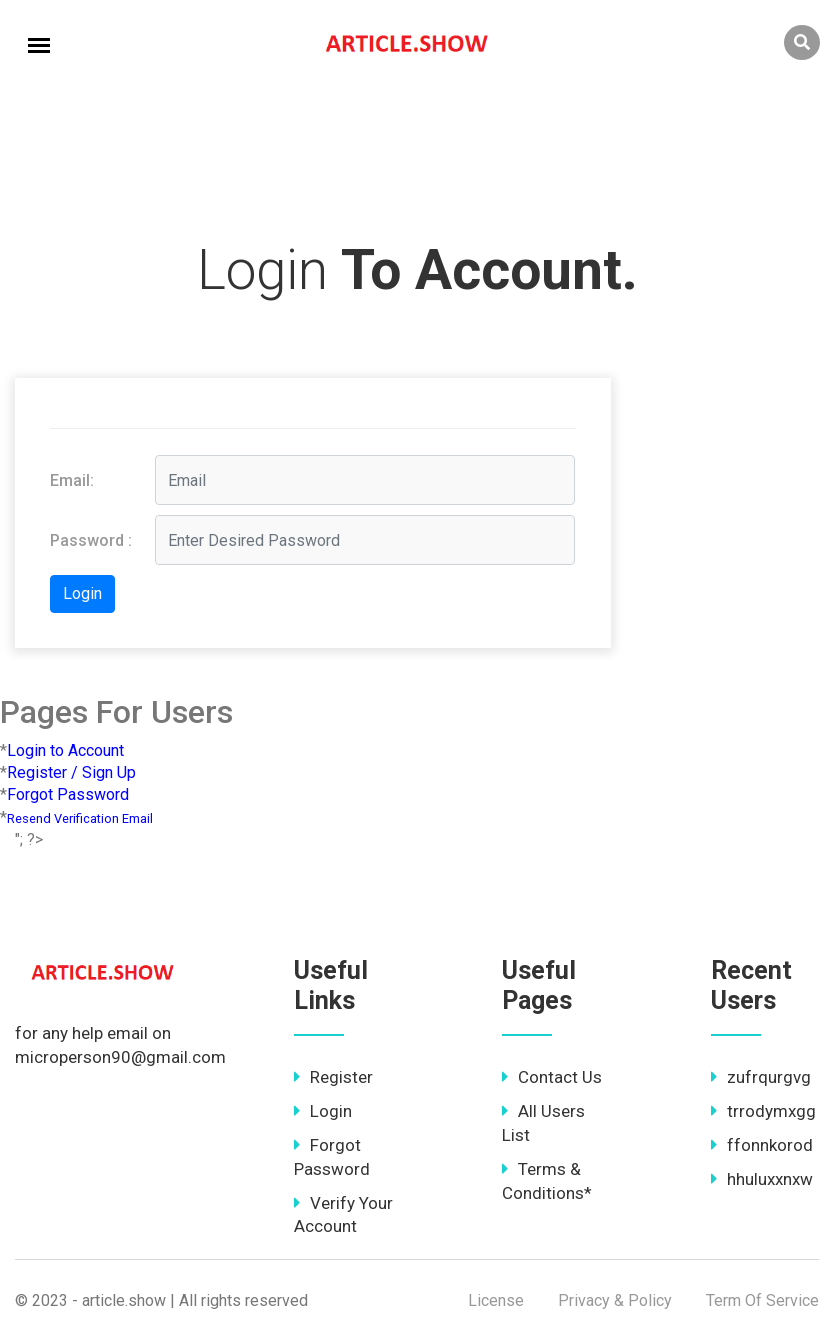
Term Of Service (762, 1300)
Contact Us (552, 1077)
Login (323, 1111)
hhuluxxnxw (762, 1179)
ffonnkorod (762, 1145)
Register (333, 1077)
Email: (72, 480)
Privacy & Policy (615, 1300)
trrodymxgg (763, 1111)
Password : (91, 540)
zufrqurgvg (761, 1077)
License (496, 1300)
